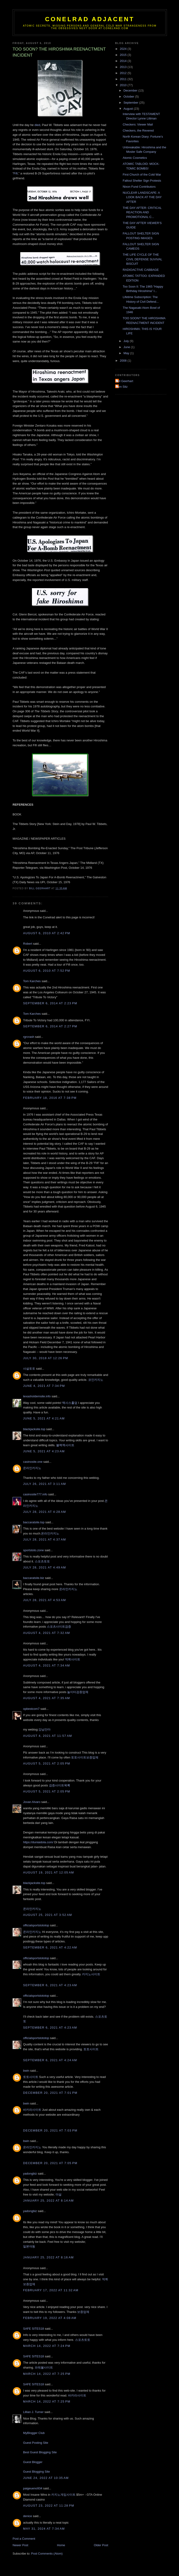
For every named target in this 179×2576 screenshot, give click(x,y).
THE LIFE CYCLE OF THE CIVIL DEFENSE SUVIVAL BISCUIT (142, 259)
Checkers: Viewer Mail (138, 124)
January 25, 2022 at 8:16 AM (48, 2257)
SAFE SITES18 (33, 2328)
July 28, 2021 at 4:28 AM (44, 1512)
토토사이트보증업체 (84, 1757)
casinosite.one (32, 1461)
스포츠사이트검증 (59, 1626)
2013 (123, 67)
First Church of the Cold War (142, 174)
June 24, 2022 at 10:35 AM (46, 2478)
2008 (123, 360)
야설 (58, 2194)
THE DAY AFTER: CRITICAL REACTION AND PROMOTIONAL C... (142, 212)
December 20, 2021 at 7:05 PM (50, 2163)
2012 (123, 73)
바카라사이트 (32, 2109)
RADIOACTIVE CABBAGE (141, 270)
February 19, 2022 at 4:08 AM (49, 2318)
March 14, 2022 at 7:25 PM (46, 2374)
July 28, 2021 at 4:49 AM (44, 1567)
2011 (123, 79)
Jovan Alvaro (31, 1802)
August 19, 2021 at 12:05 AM (48, 1872)
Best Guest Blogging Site (40, 2452)
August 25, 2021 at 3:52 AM (47, 1915)
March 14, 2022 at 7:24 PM (46, 2346)
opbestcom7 (31, 1709)
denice (27, 2516)
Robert (27, 943)
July (127, 341)
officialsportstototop (36, 1925)
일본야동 (29, 2246)
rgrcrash (28, 1037)
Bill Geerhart (124, 381)
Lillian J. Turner (33, 2412)
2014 (123, 61)
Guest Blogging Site (36, 2471)
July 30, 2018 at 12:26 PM (45, 1358)
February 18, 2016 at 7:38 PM (49, 1098)
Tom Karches (32, 981)
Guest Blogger (32, 2462)
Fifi (15, 173)
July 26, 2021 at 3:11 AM (44, 1484)
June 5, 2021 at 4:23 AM (44, 1451)
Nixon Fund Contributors (139, 186)
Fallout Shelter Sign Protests (142, 180)
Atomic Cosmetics (135, 158)
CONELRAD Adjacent (89, 19)
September (131, 102)
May (127, 353)
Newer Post (20, 2545)
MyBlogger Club (34, 2433)
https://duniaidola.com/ (38, 1842)
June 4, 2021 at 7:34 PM (44, 1386)
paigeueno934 (32, 2488)
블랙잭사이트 (65, 1445)
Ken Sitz (121, 386)
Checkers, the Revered (138, 130)
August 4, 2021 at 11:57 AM (47, 1736)
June (127, 347)
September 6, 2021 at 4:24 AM (50, 2060)
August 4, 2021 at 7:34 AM (46, 1665)
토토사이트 (91, 2049)
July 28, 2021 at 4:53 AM (44, 1600)
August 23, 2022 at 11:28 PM (48, 2505)
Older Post (101, 2545)
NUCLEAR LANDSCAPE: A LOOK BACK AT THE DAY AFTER (142, 197)
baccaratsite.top (34, 1522)
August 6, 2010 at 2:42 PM (46, 933)
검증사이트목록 (59, 1785)
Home (61, 2545)
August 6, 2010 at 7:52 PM (46, 970)
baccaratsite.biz (33, 1578)
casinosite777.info (35, 1494)
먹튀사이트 (72, 1659)
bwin (26, 2070)
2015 (123, 55)
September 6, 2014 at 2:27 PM (50, 1026)
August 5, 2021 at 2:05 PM (46, 1763)
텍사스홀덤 (69, 1403)
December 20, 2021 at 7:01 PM (50, 2092)
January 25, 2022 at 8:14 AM (48, 2200)
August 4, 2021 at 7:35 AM (46, 1698)
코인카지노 (95, 1379)
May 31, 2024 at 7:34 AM (44, 2528)
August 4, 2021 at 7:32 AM (46, 1633)
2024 (123, 49)
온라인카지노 (32, 1468)
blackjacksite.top (34, 1429)
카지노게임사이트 (63, 2494)
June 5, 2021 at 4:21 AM (44, 1418)
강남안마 (44, 1729)
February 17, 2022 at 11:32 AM (50, 2290)
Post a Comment (24, 2538)
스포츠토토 (42, 1561)
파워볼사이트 (44, 2367)
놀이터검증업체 (77, 1692)
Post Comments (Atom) (47, 2553)
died (37, 125)
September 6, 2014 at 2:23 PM (50, 1003)
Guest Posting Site (35, 2442)
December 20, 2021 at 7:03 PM (50, 2130)
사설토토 (29, 1368)
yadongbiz (30, 2173)
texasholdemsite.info (37, 1396)
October (129, 96)
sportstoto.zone (33, 1550)
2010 (123, 85)
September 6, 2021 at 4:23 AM (50, 1985)
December (131, 90)
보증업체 (83, 2312)
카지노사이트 (91, 1974)
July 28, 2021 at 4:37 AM (44, 1539)
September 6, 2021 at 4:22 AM (50, 1947)
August (129, 108)
